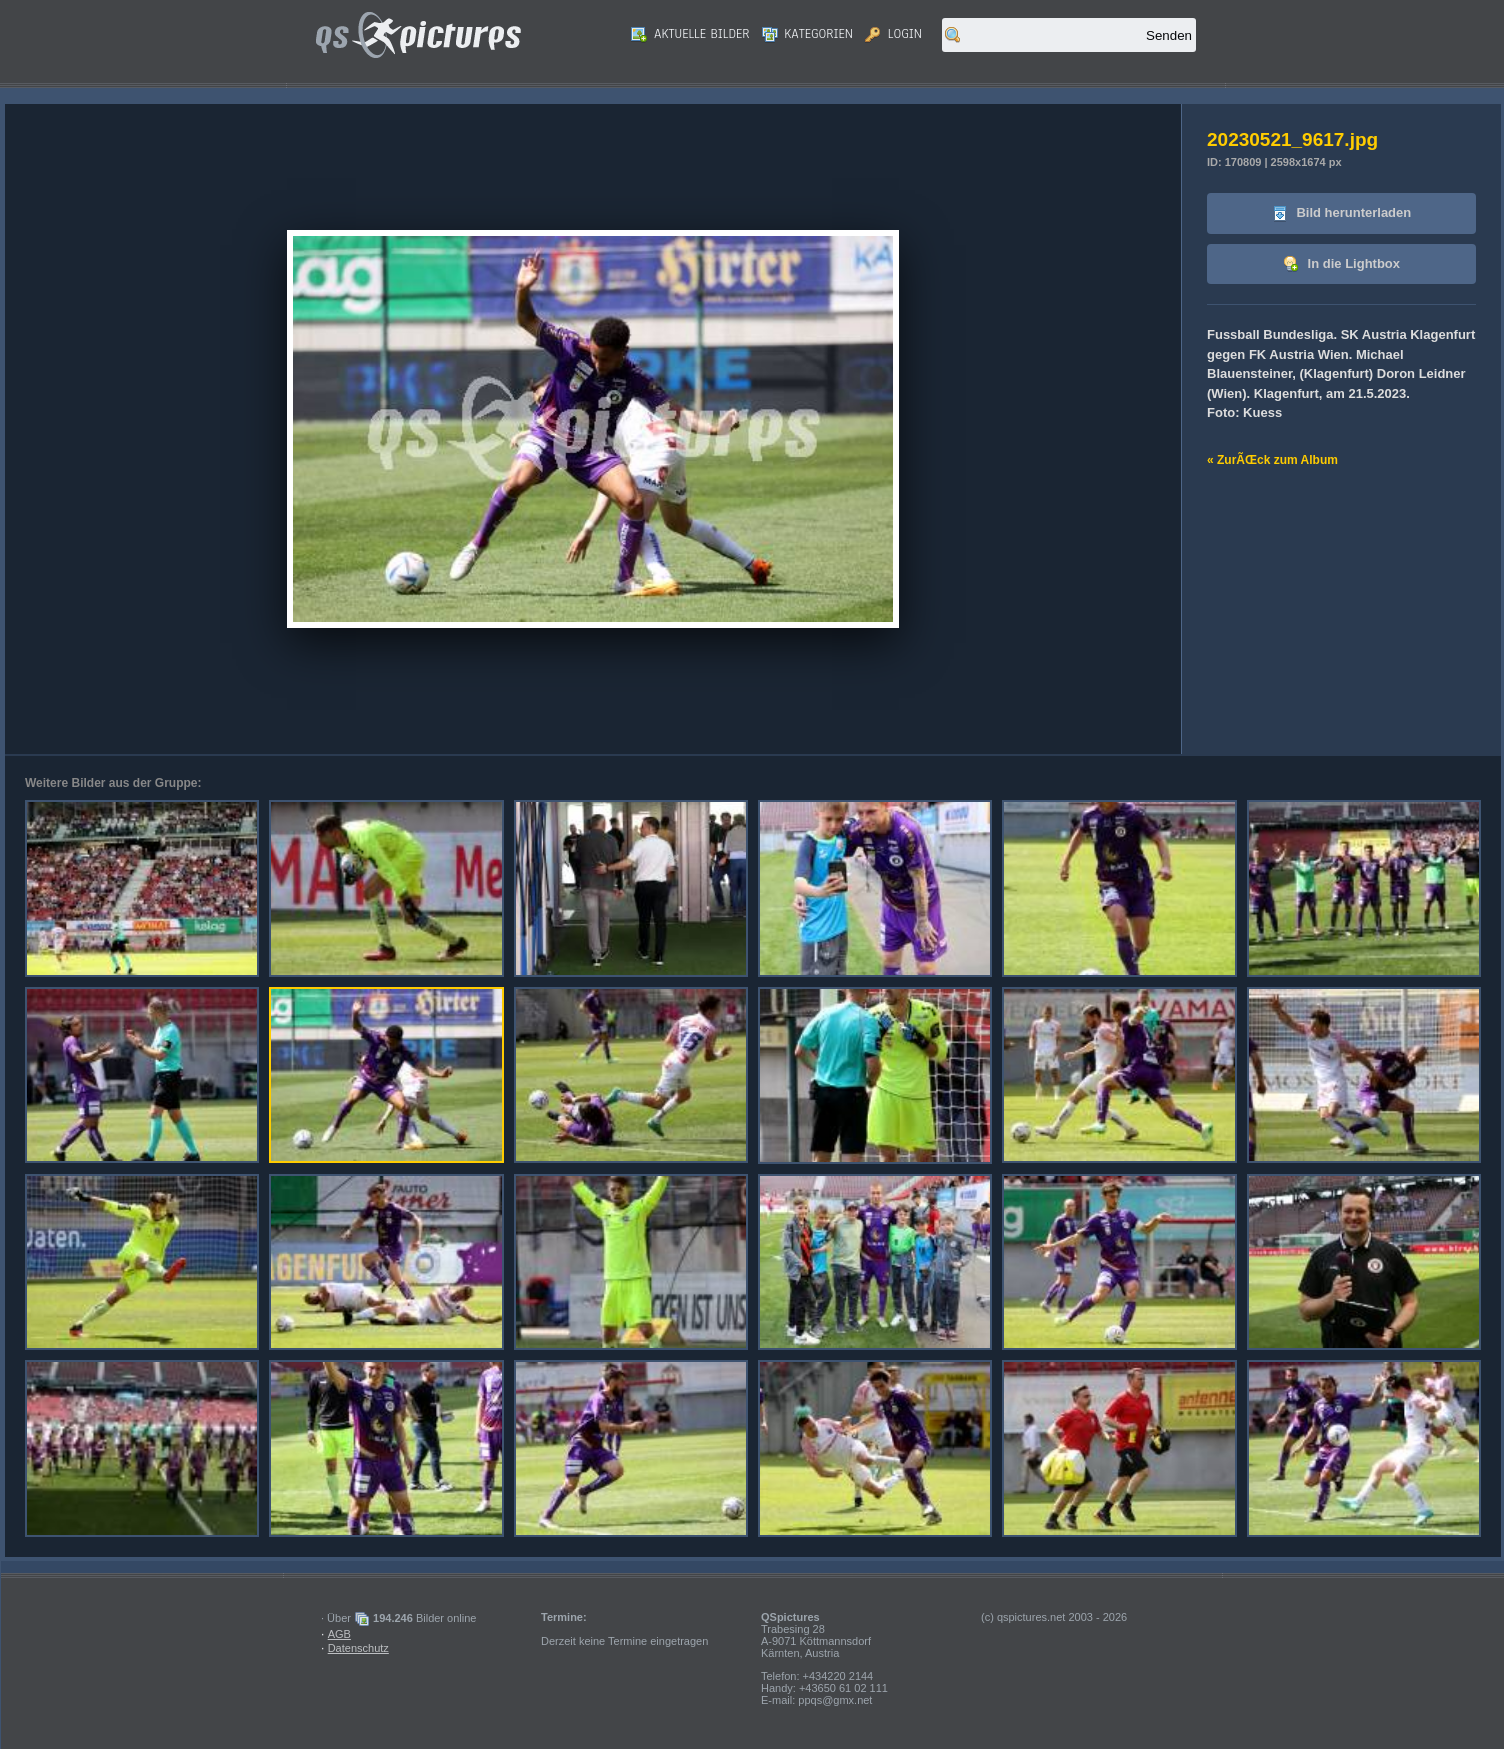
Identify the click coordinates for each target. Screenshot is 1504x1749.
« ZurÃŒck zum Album (1272, 460)
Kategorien (808, 34)
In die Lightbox (1341, 264)
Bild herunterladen (1341, 213)
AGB (339, 1634)
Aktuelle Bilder (690, 34)
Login (893, 34)
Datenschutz (358, 1648)
